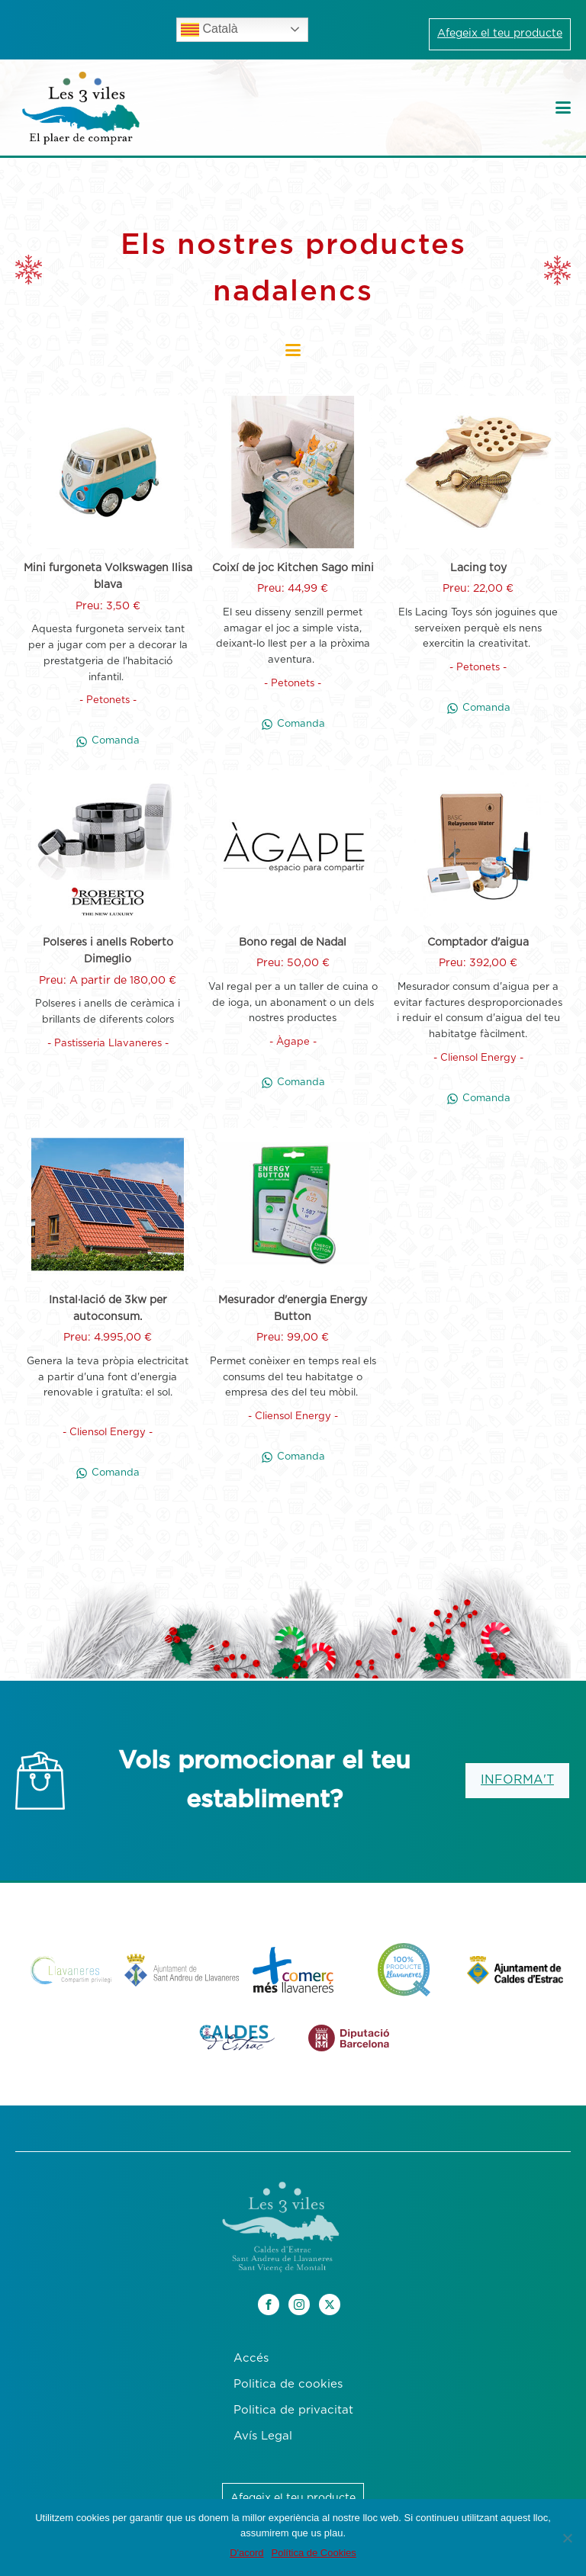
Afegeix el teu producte (499, 33)
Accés (251, 2358)
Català (209, 30)
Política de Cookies (314, 2552)
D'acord (246, 2552)
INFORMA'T (517, 1780)
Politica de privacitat (293, 2410)
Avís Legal (262, 2436)
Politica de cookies (288, 2384)
